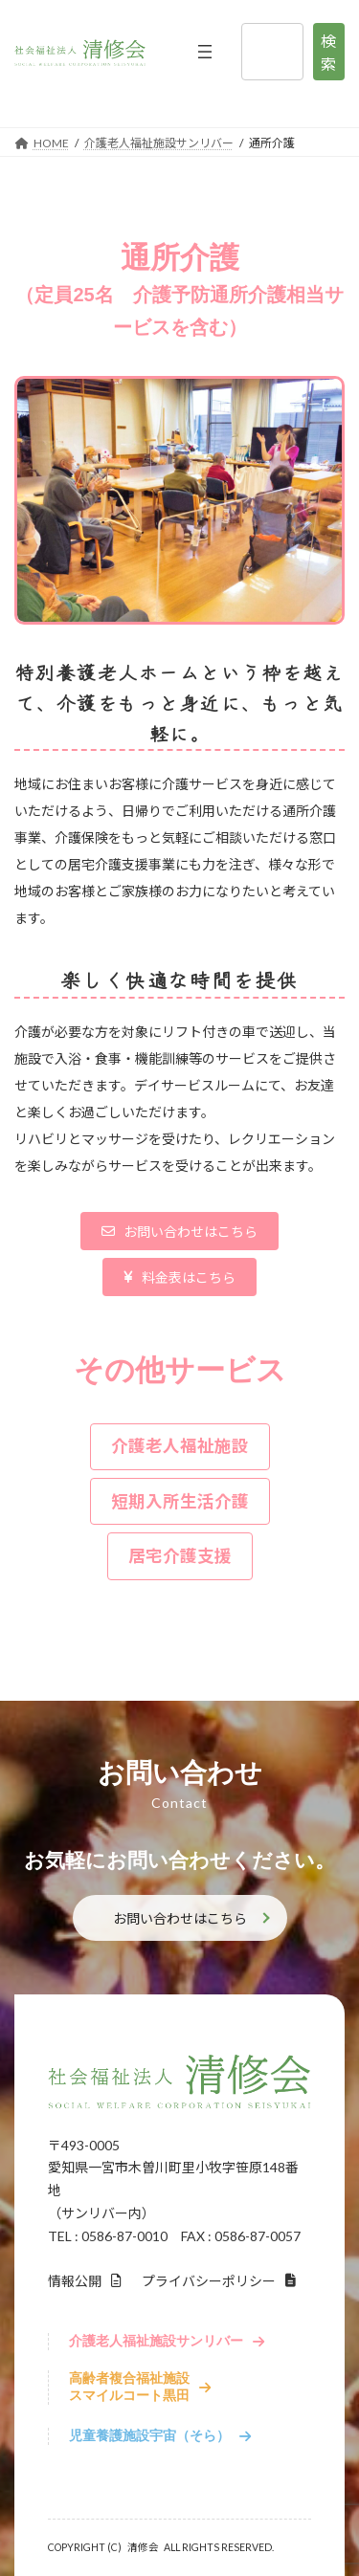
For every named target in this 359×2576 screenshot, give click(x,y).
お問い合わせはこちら (180, 1918)
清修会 (143, 2547)
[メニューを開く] (204, 51)
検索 (328, 52)
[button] (180, 1231)
